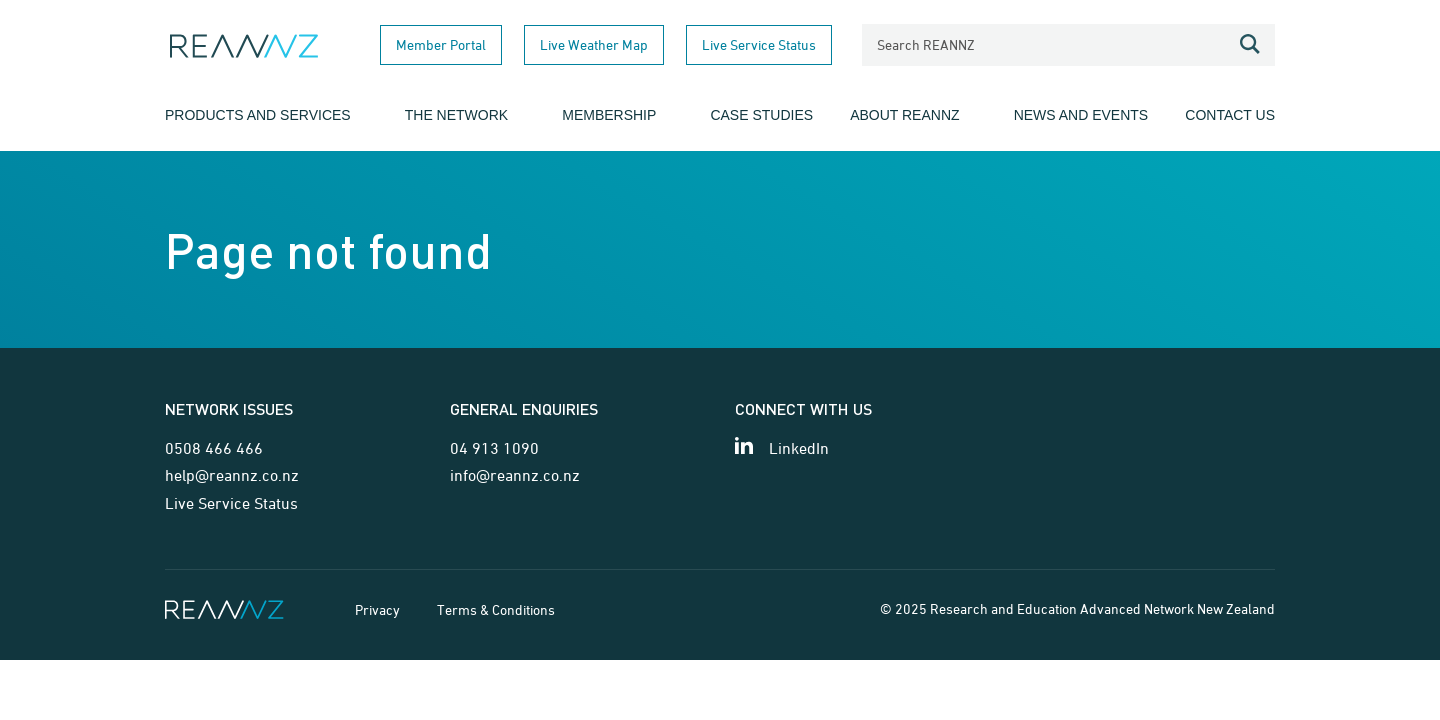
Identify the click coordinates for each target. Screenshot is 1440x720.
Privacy (377, 609)
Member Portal (441, 44)
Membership (609, 115)
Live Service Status (759, 44)
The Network (456, 115)
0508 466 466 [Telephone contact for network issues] (214, 448)
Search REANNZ (926, 44)
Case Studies (761, 115)
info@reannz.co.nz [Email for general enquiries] (515, 475)
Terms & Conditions (496, 609)
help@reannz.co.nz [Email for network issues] (232, 475)
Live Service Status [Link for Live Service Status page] (231, 503)
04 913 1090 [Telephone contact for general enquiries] (494, 448)
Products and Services (258, 115)
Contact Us (1230, 115)
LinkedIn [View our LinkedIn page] (799, 448)
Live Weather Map (594, 44)
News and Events (1081, 115)
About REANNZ (904, 115)
